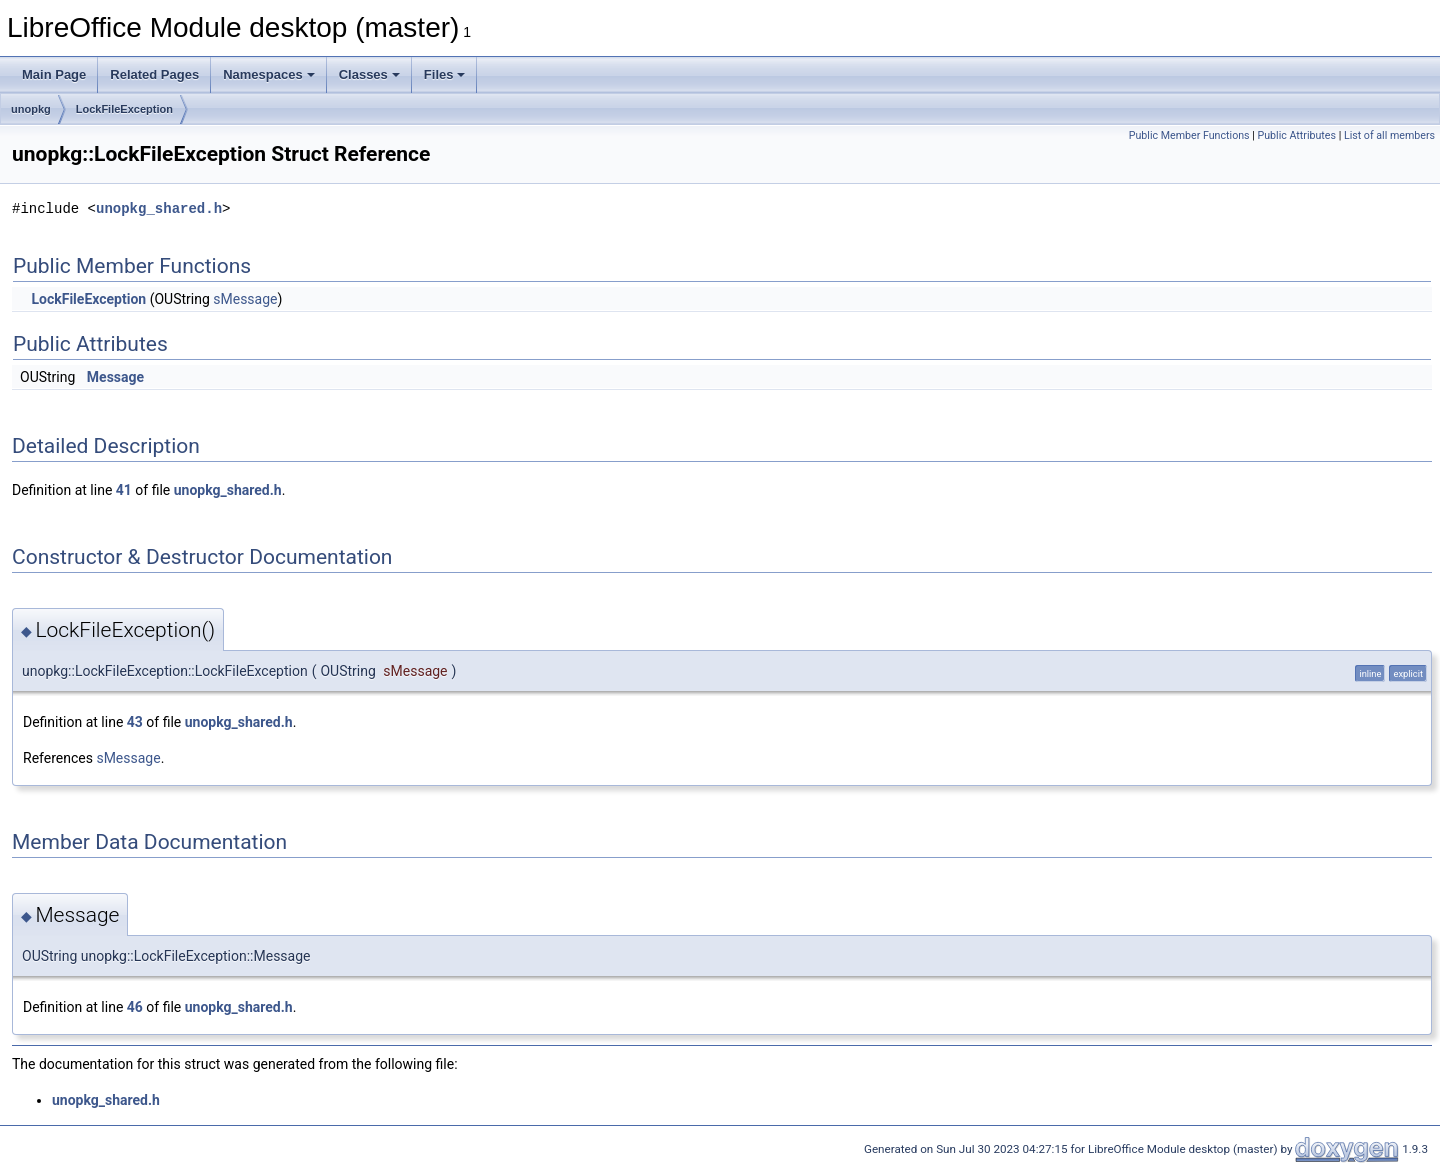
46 (135, 1007)
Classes (369, 74)
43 (135, 722)
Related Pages (154, 74)
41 (124, 490)
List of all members (1389, 135)
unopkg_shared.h (159, 208)
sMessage (245, 299)
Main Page (54, 74)
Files (445, 74)
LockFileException (124, 109)
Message (115, 377)
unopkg (31, 109)
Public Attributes (1296, 135)
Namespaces (269, 74)
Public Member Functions (1189, 135)
